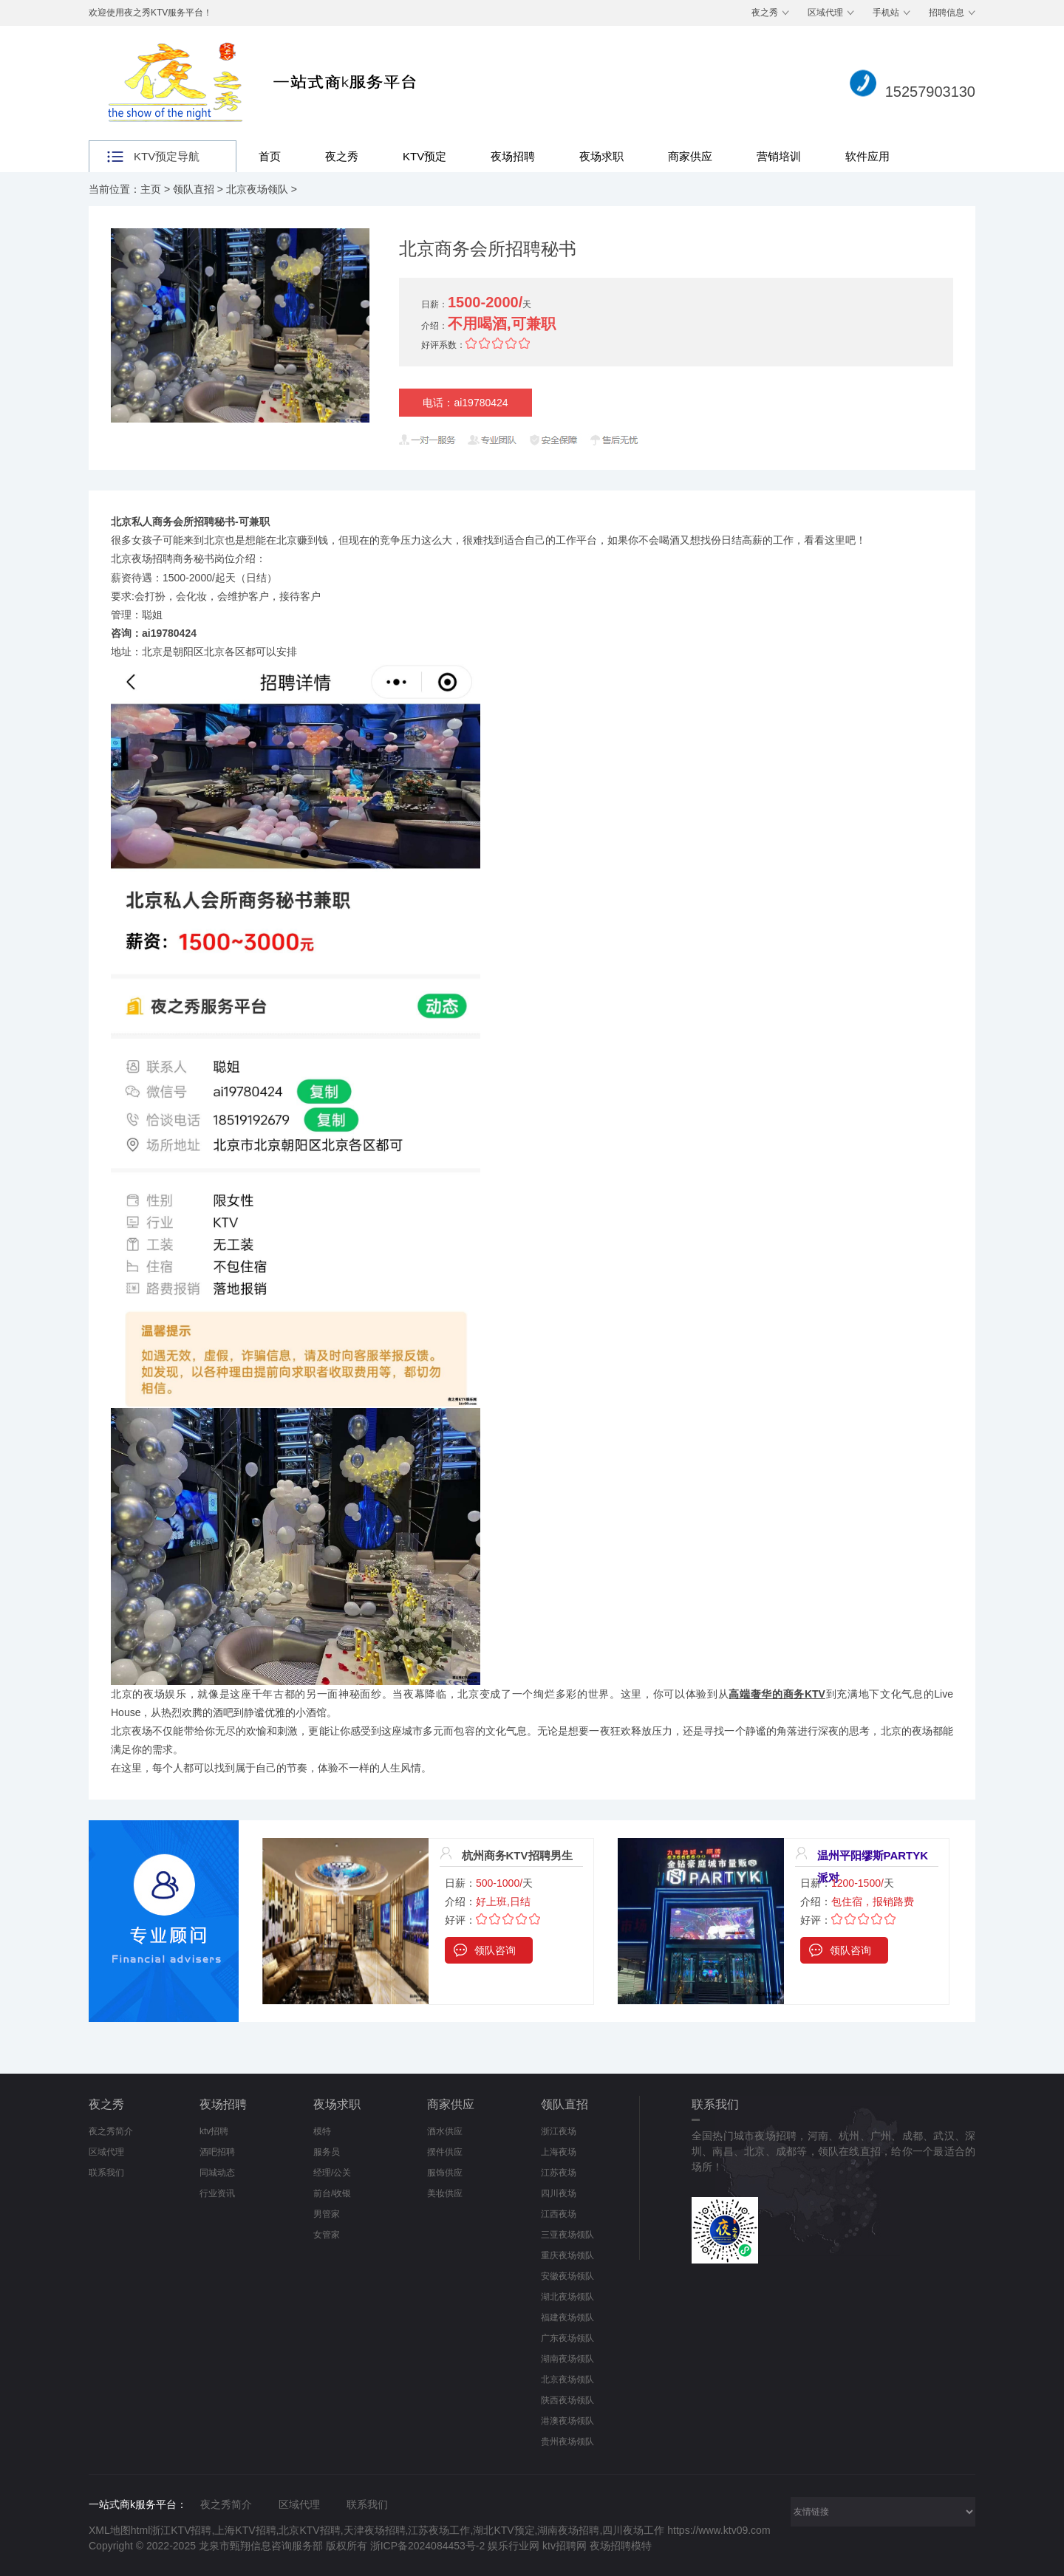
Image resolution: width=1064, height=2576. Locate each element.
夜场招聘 (513, 156)
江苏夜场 (558, 2172)
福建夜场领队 (567, 2317)
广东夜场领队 (567, 2338)
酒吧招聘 (217, 2152)
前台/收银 (332, 2193)
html (140, 2530)
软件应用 (867, 156)
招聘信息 (946, 12)
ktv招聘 (214, 2131)
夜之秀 (764, 12)
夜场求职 (601, 156)
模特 (322, 2131)
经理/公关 (332, 2172)
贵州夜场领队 (567, 2441)
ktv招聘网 (566, 2546)
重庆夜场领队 (567, 2255)
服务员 (326, 2152)
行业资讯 (217, 2193)
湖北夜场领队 (567, 2297)
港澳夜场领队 (567, 2421)
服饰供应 (445, 2172)
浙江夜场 (558, 2131)
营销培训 (779, 156)
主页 (150, 189)
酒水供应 (445, 2131)
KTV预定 (424, 156)
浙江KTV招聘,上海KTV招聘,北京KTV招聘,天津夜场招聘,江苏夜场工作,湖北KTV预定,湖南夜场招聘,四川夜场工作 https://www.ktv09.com (460, 2530)
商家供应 (690, 156)
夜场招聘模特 (621, 2546)
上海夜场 (558, 2152)
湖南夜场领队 (567, 2359)
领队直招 (193, 189)
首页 (270, 156)
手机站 (886, 12)
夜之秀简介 (111, 2131)
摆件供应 (445, 2152)
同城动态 (217, 2172)
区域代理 (825, 12)
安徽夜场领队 (567, 2276)
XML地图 (110, 2530)
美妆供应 (445, 2193)
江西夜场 (558, 2214)
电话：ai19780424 (465, 403)
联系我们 (106, 2172)
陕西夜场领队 (567, 2400)
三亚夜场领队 (567, 2235)
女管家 (326, 2235)
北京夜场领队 (257, 189)
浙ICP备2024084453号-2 (427, 2546)
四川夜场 (558, 2193)
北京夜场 (131, 1731)
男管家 (326, 2214)
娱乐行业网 (515, 2546)
